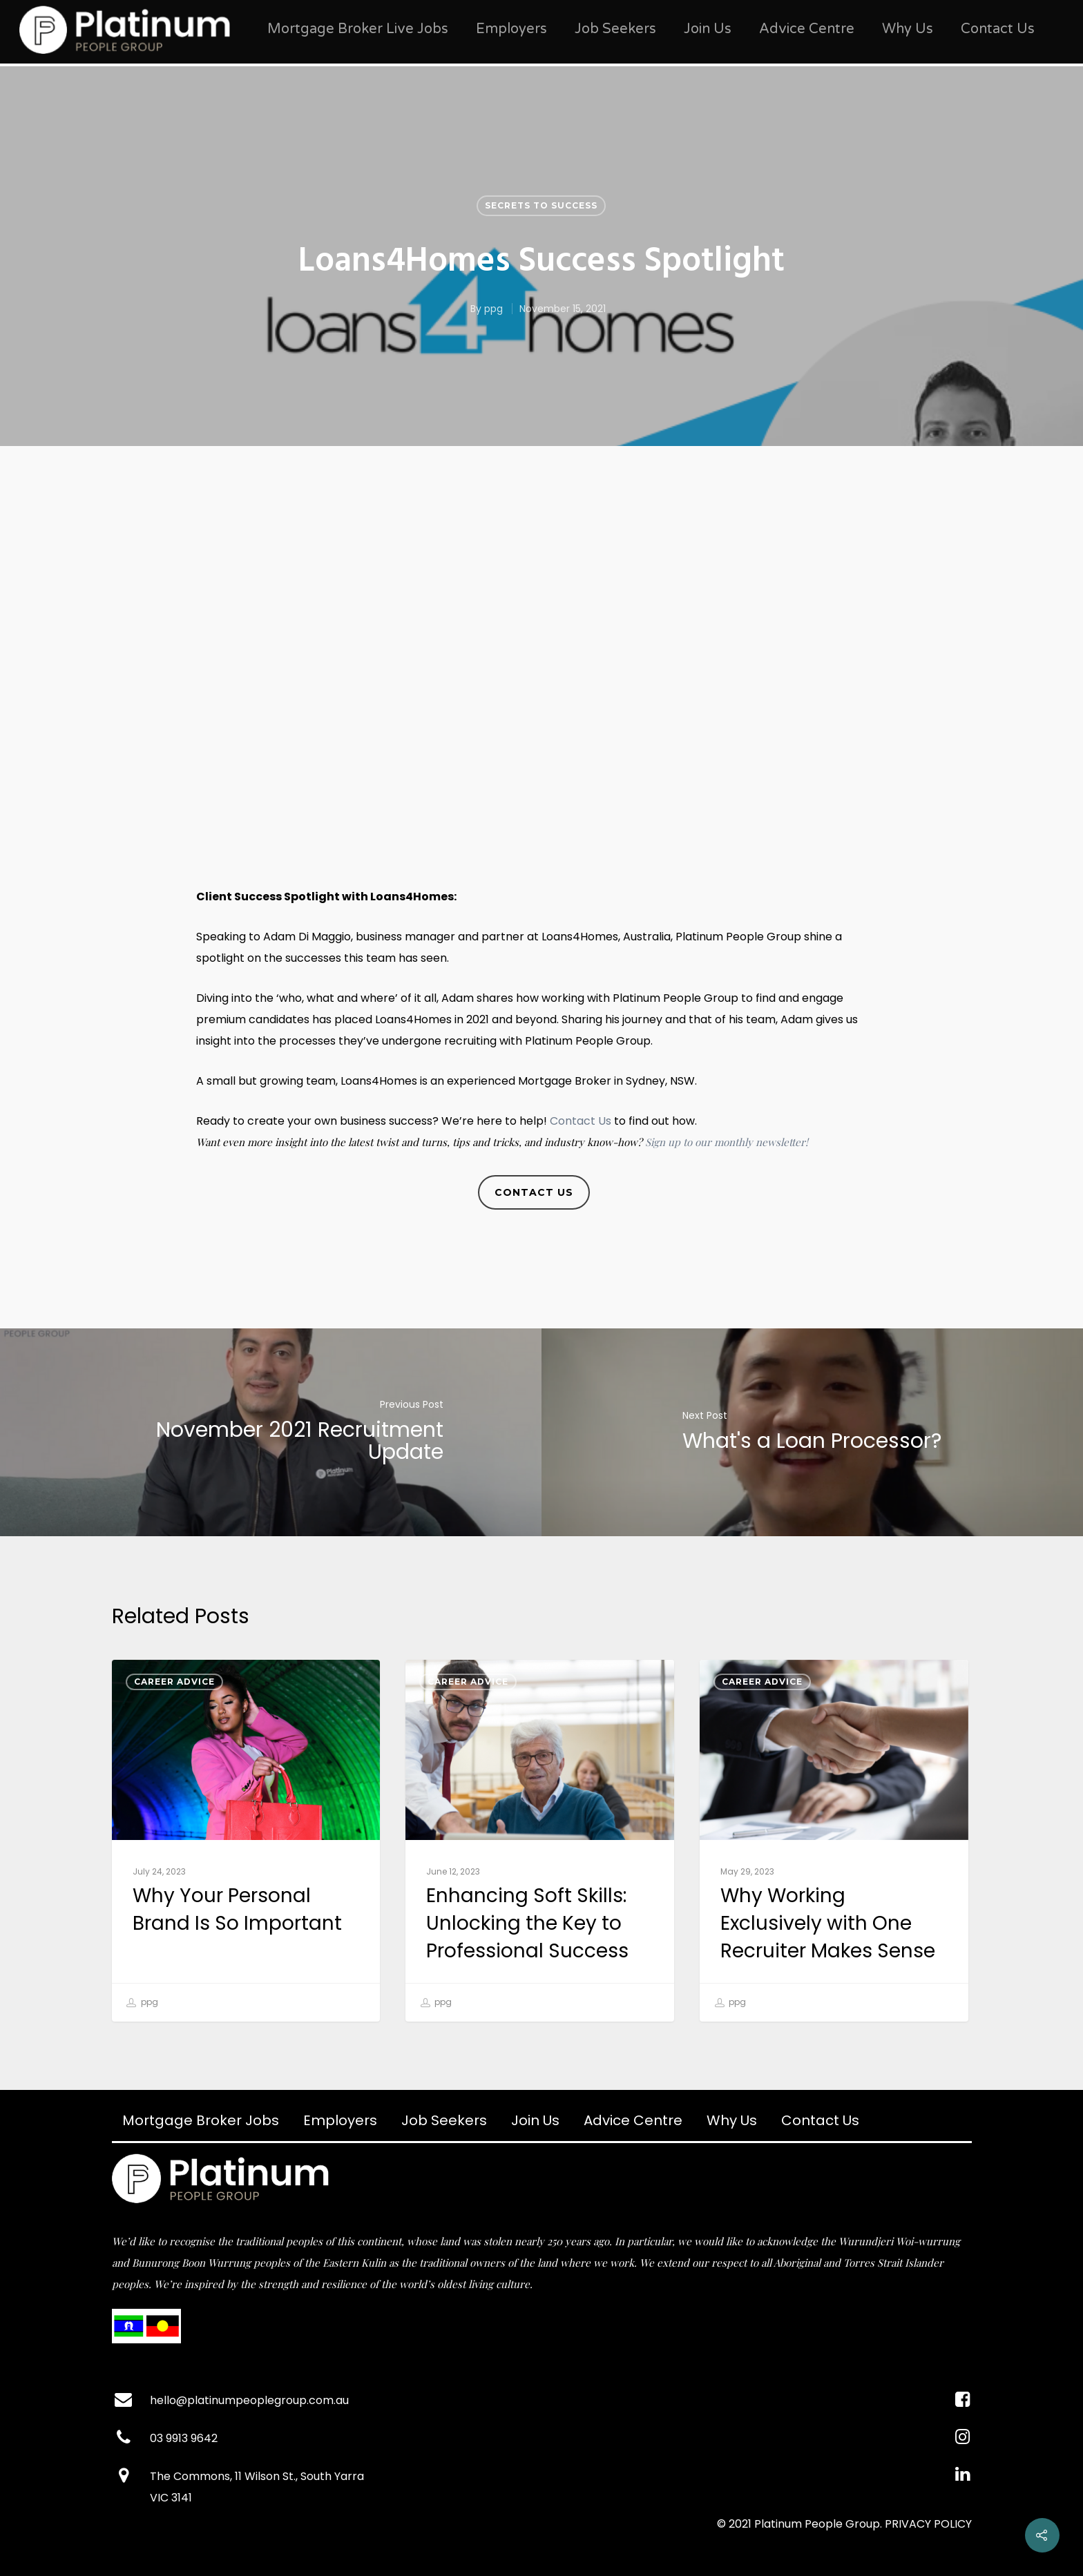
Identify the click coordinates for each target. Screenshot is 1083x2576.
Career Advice (174, 1681)
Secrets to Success (541, 205)
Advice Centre (806, 29)
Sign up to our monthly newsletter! (726, 1142)
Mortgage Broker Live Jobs (357, 29)
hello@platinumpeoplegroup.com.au (249, 2400)
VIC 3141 (171, 2498)
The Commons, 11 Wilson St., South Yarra (257, 2476)
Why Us (907, 29)
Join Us (707, 29)
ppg (493, 309)
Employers (511, 29)
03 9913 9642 (184, 2438)
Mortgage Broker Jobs (200, 2120)
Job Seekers (615, 29)
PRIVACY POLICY (928, 2524)
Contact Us (998, 29)
